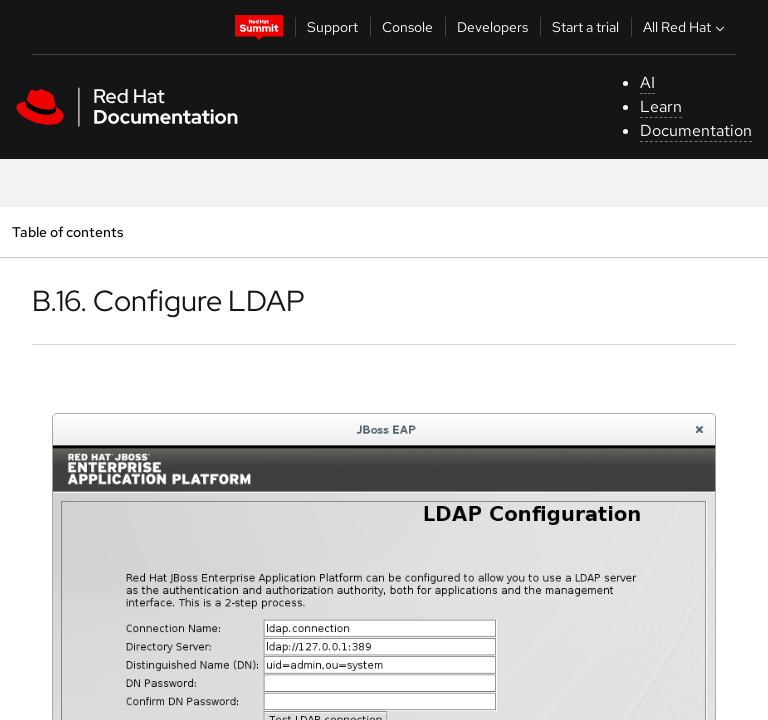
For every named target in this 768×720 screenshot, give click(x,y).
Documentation (696, 130)
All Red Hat (686, 27)
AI (647, 82)
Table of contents (67, 231)
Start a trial (585, 27)
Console (407, 27)
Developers (492, 27)
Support (332, 27)
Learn (661, 106)
